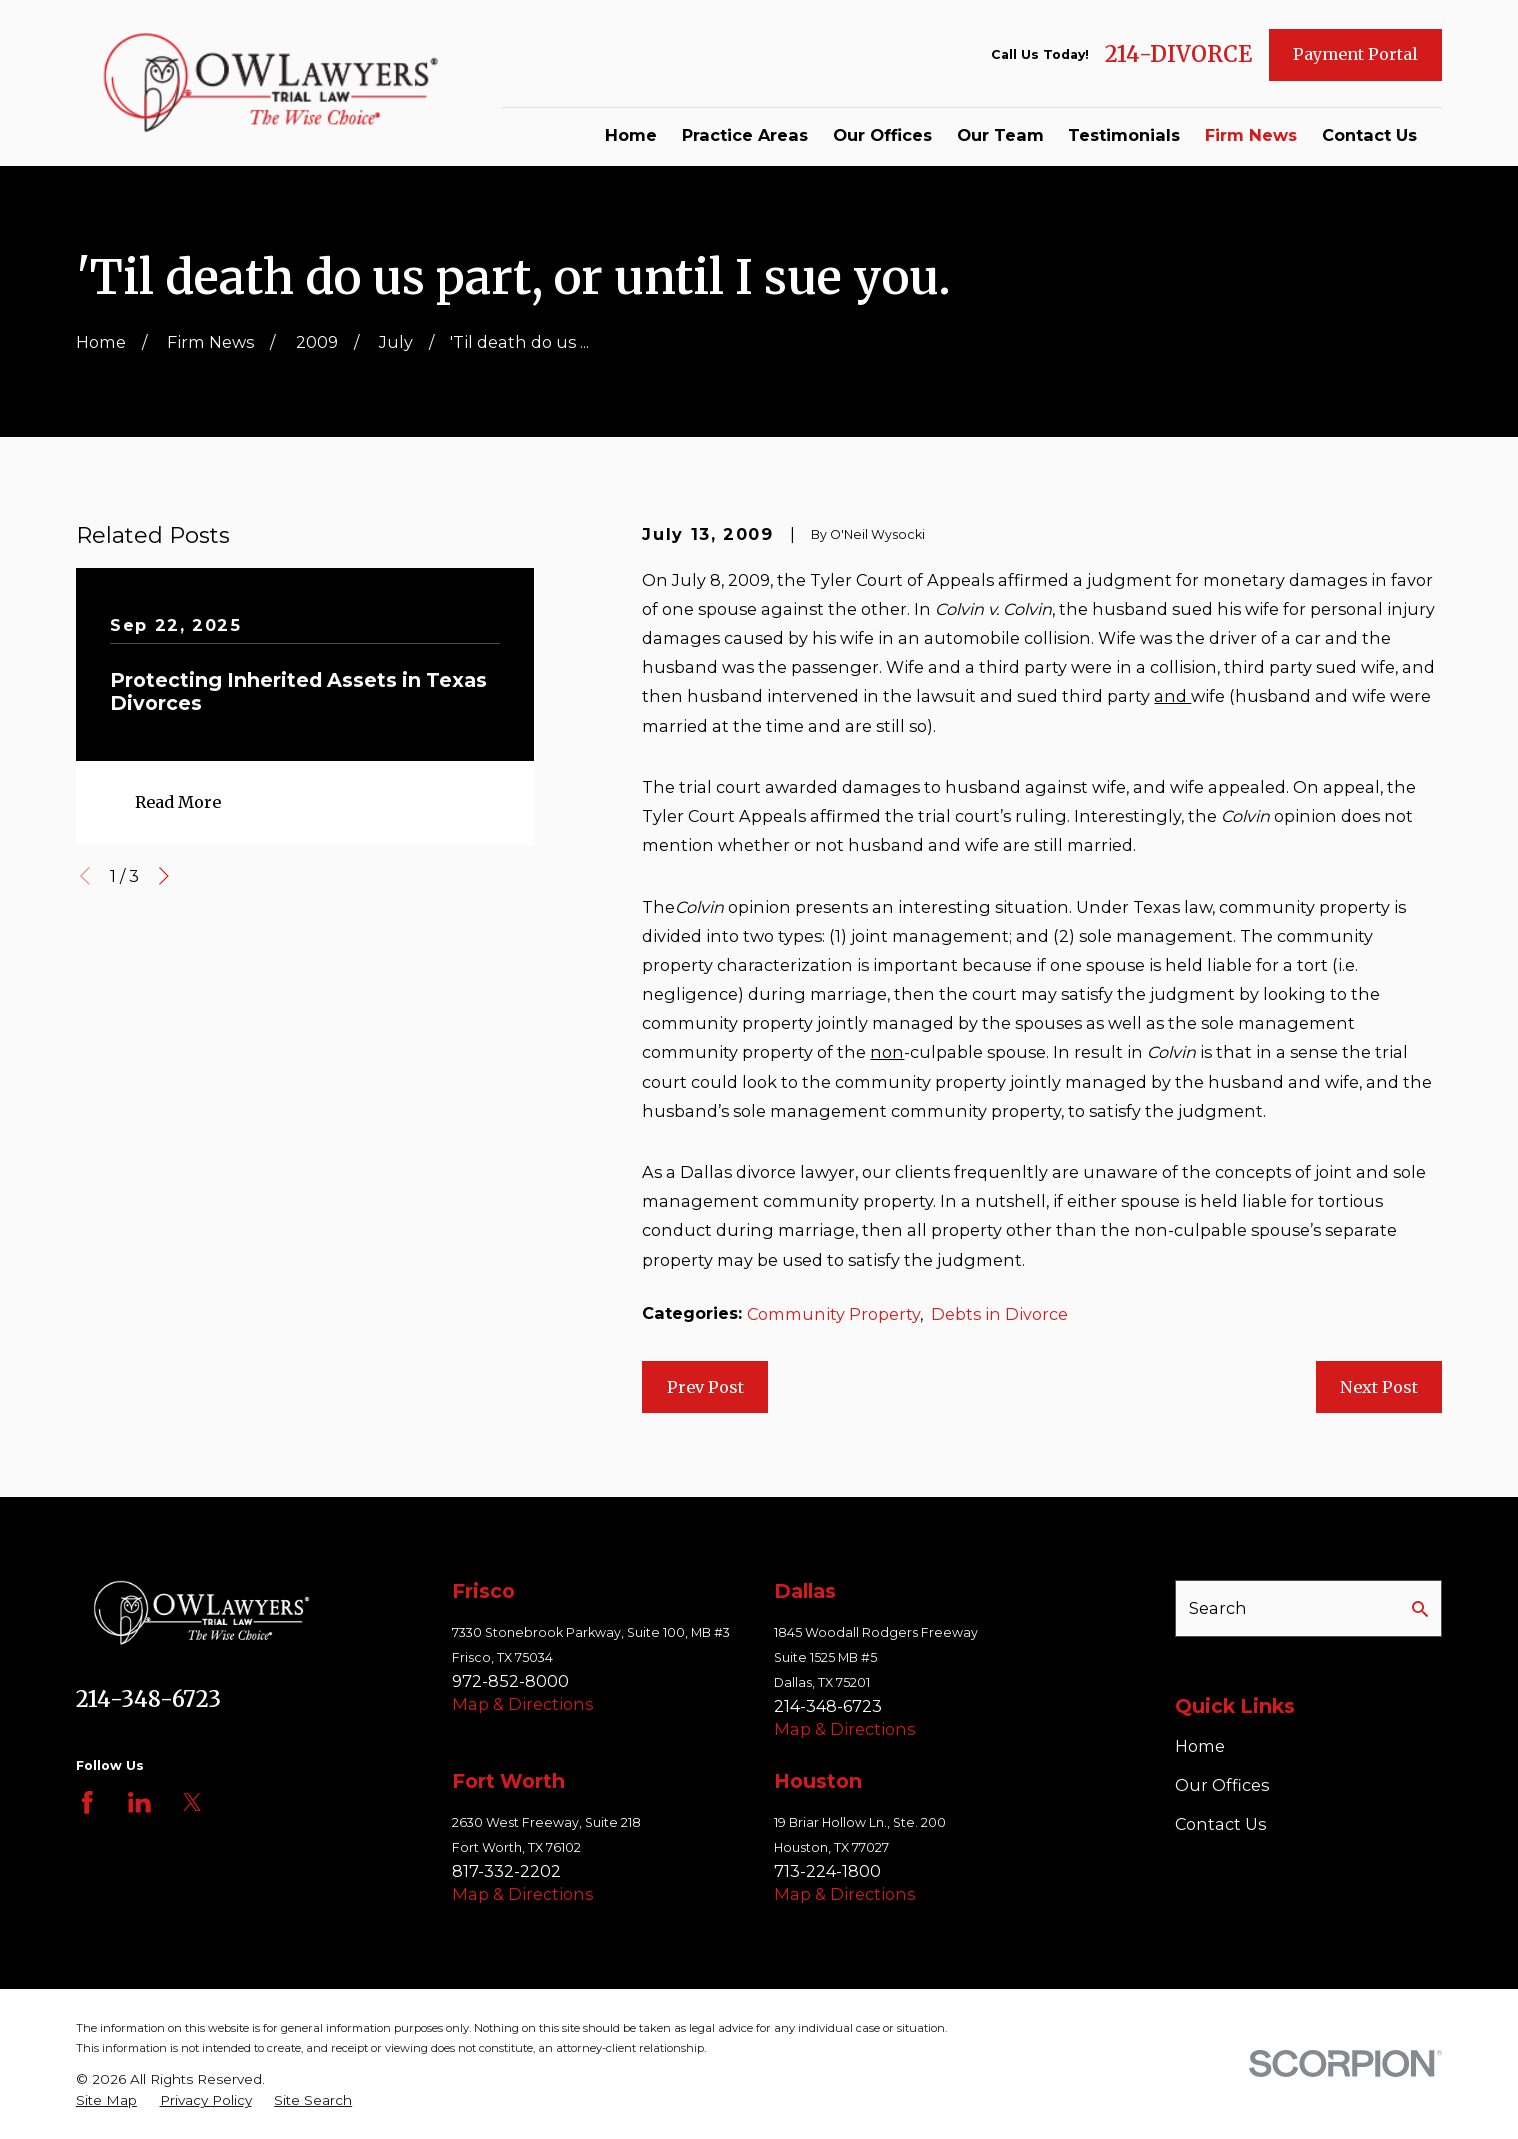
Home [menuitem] (631, 135)
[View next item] (164, 876)
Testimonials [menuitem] (1124, 135)
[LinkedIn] (139, 1802)
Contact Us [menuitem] (1369, 135)
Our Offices (1222, 1785)
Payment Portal (1355, 54)
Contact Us (1220, 1824)
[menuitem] (106, 2100)
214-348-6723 (148, 1699)
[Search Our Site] (1420, 1609)
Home (1200, 1746)
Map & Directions (522, 1704)
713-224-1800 (827, 1871)
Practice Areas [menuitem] (745, 135)
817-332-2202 (506, 1871)
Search (1218, 1608)
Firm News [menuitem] (1251, 135)
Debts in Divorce (999, 1314)
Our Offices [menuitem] (882, 135)
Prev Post (705, 1387)
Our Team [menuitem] (1000, 135)
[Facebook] (87, 1802)
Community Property (833, 1314)
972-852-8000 (510, 1681)
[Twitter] (192, 1802)
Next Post (1379, 1387)
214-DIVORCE (1178, 55)
